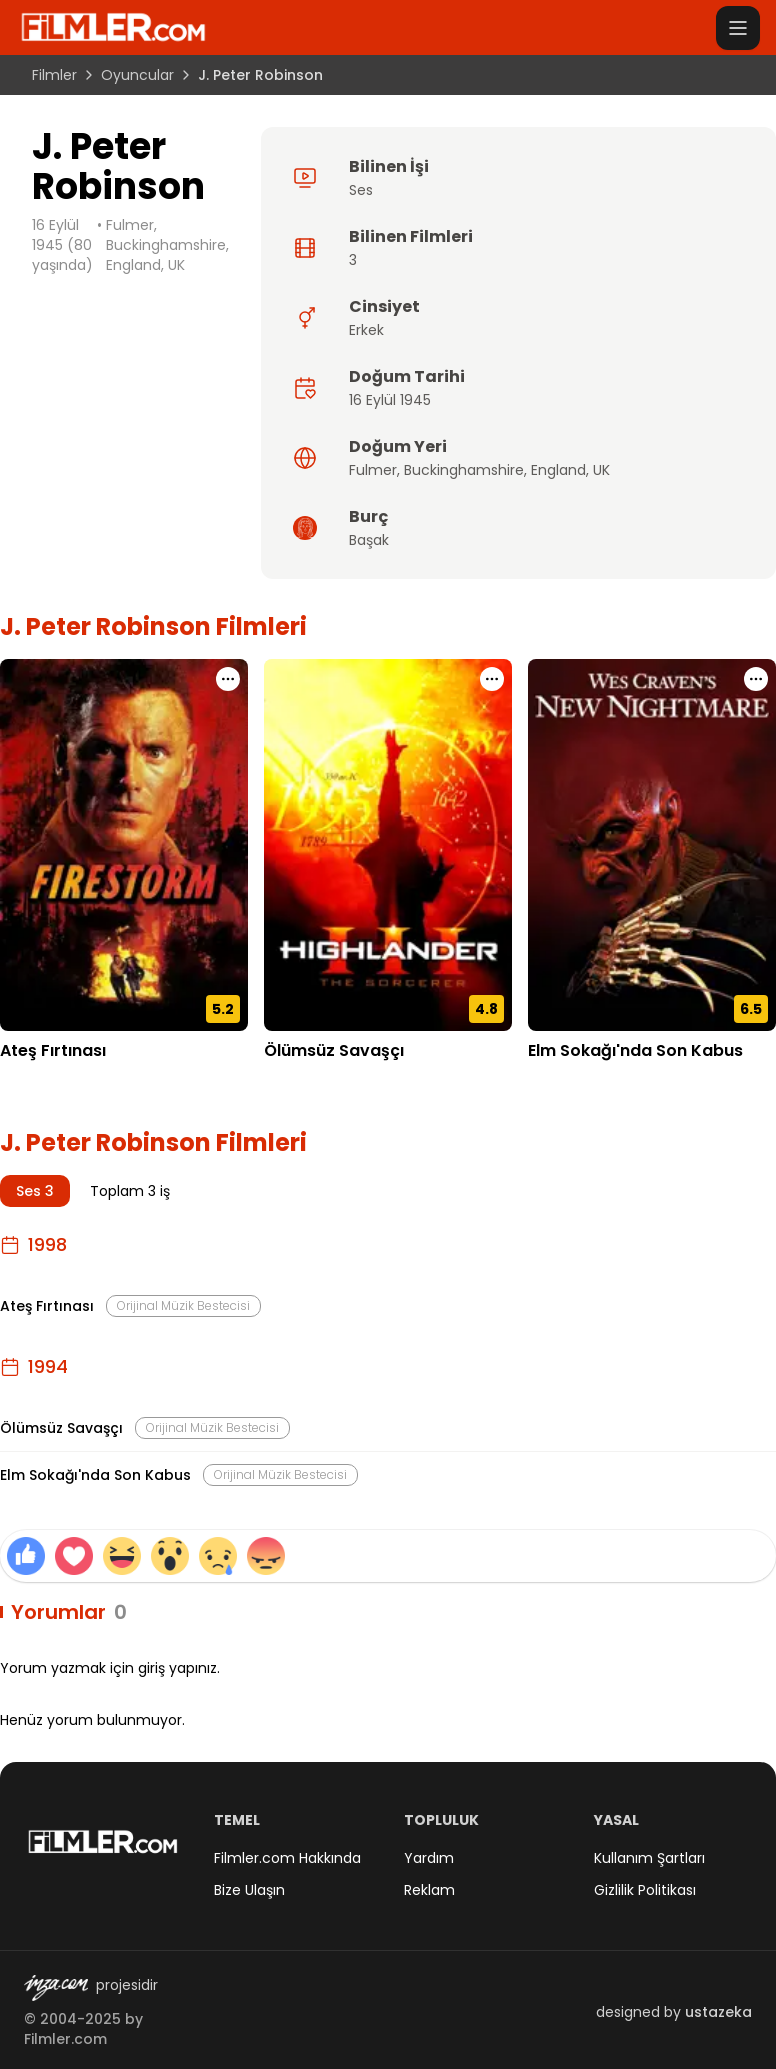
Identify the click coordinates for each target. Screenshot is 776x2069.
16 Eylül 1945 (390, 400)
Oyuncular (137, 75)
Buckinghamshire (464, 470)
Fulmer (373, 470)
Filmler (54, 75)
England (558, 470)
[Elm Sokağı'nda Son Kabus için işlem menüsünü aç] (756, 679)
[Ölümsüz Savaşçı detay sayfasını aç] (388, 845)
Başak (369, 540)
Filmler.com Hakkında (287, 1858)
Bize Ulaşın (249, 1890)
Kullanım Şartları (649, 1858)
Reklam (429, 1890)
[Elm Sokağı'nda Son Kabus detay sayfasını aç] (652, 845)
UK (601, 470)
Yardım (429, 1858)
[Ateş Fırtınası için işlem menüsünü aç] (228, 679)
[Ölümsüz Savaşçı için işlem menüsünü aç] (492, 679)
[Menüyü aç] (738, 28)
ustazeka (718, 2012)
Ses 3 (35, 1191)
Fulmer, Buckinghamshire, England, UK (167, 245)
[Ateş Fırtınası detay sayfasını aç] (124, 845)
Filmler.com (65, 2039)
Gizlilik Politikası (645, 1890)
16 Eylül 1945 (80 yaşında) (62, 245)
